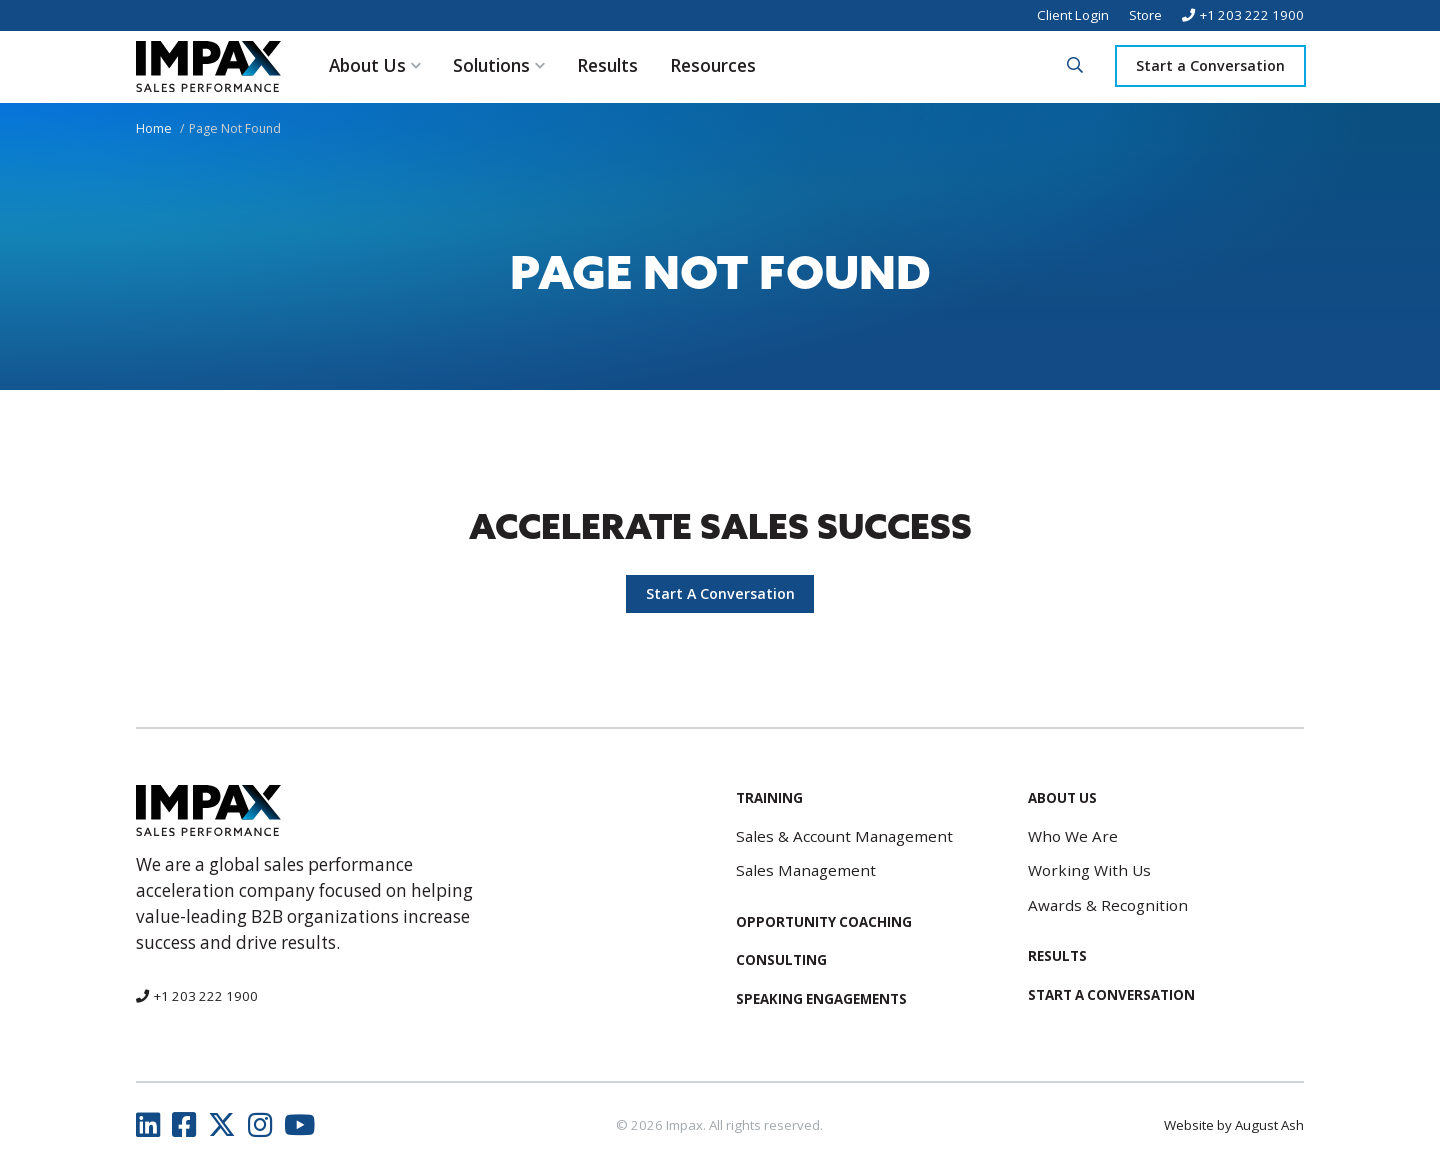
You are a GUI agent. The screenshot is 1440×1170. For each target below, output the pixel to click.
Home (154, 128)
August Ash (1269, 1125)
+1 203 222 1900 (1252, 15)
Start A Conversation (720, 593)
